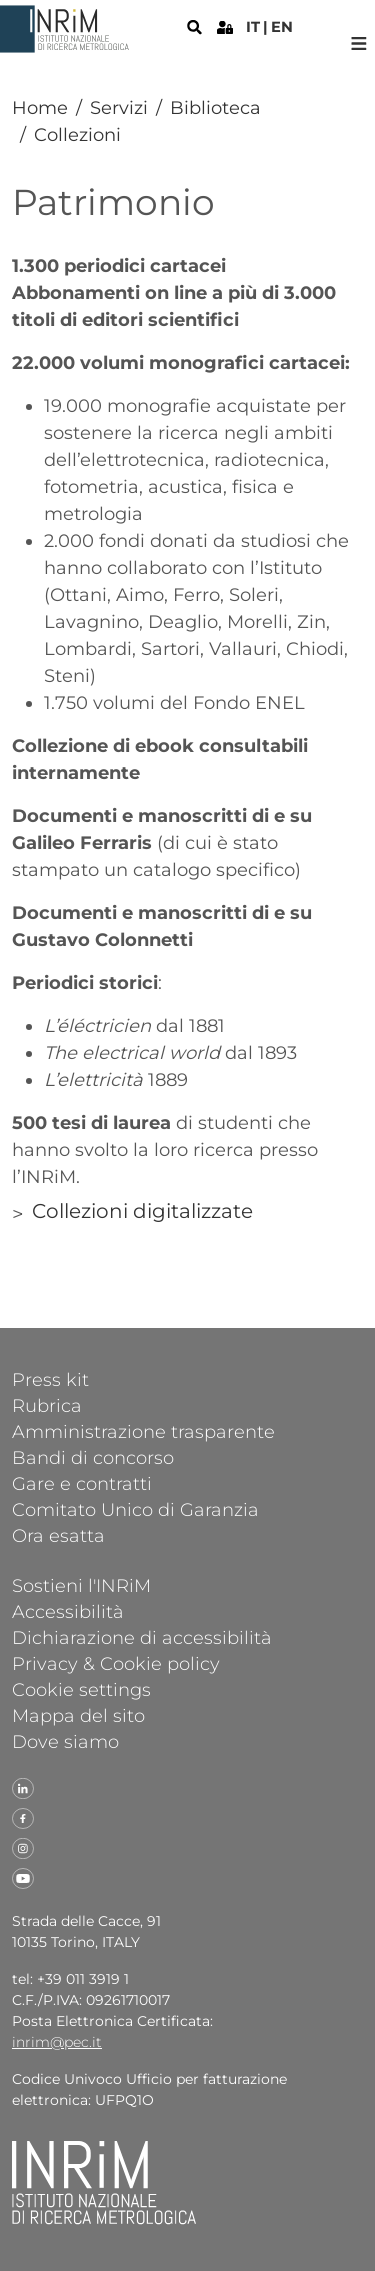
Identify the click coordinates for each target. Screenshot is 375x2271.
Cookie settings (81, 1689)
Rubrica (47, 1405)
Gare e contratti (82, 1483)
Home (40, 108)
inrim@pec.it (57, 2042)
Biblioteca (215, 108)
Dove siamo (65, 1741)
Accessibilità (68, 1611)
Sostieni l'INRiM (81, 1585)
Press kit (50, 1379)
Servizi (119, 108)
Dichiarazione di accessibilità (142, 1637)
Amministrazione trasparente (143, 1431)
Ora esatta (58, 1535)
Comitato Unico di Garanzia (135, 1509)
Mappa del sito (78, 1715)
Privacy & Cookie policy (116, 1663)
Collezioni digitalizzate (142, 1211)
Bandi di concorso (93, 1457)
